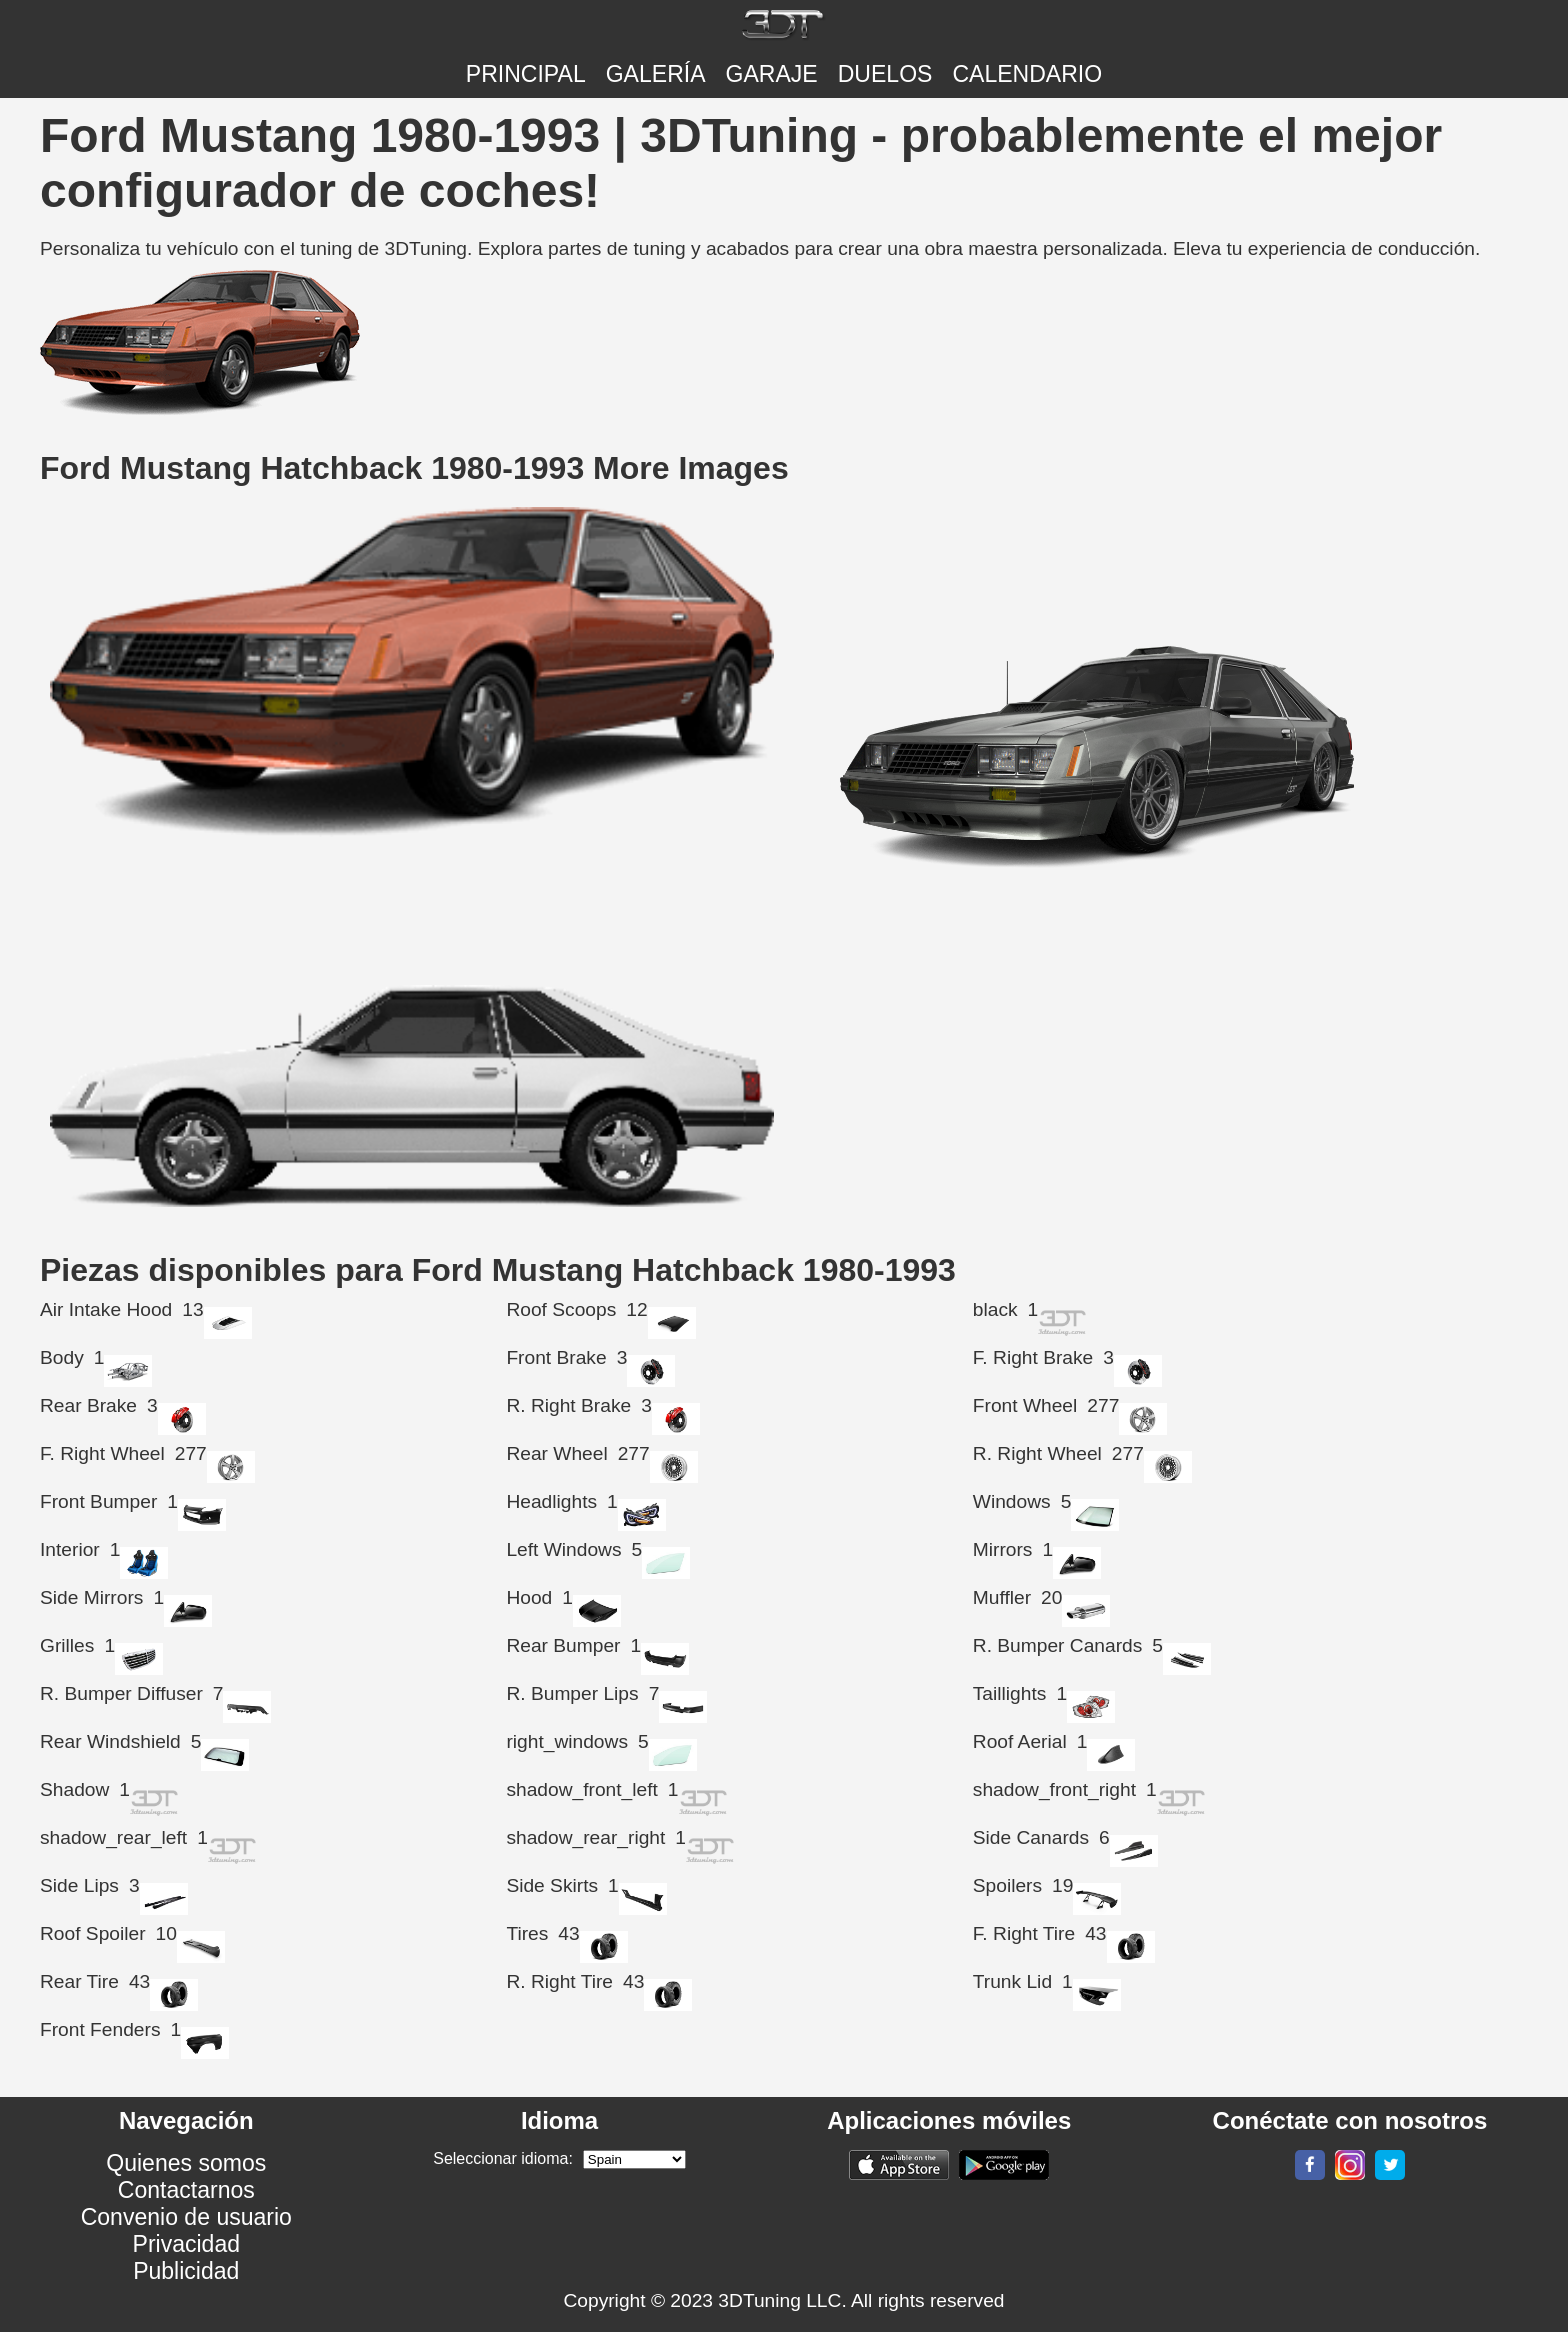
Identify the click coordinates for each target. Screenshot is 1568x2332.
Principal (526, 74)
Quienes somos (186, 2163)
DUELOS (885, 74)
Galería (656, 74)
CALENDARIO (1027, 74)
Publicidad (186, 2271)
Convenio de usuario (186, 2217)
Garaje (772, 74)
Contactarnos (186, 2190)
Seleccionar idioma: (503, 2158)
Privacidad (187, 2244)
